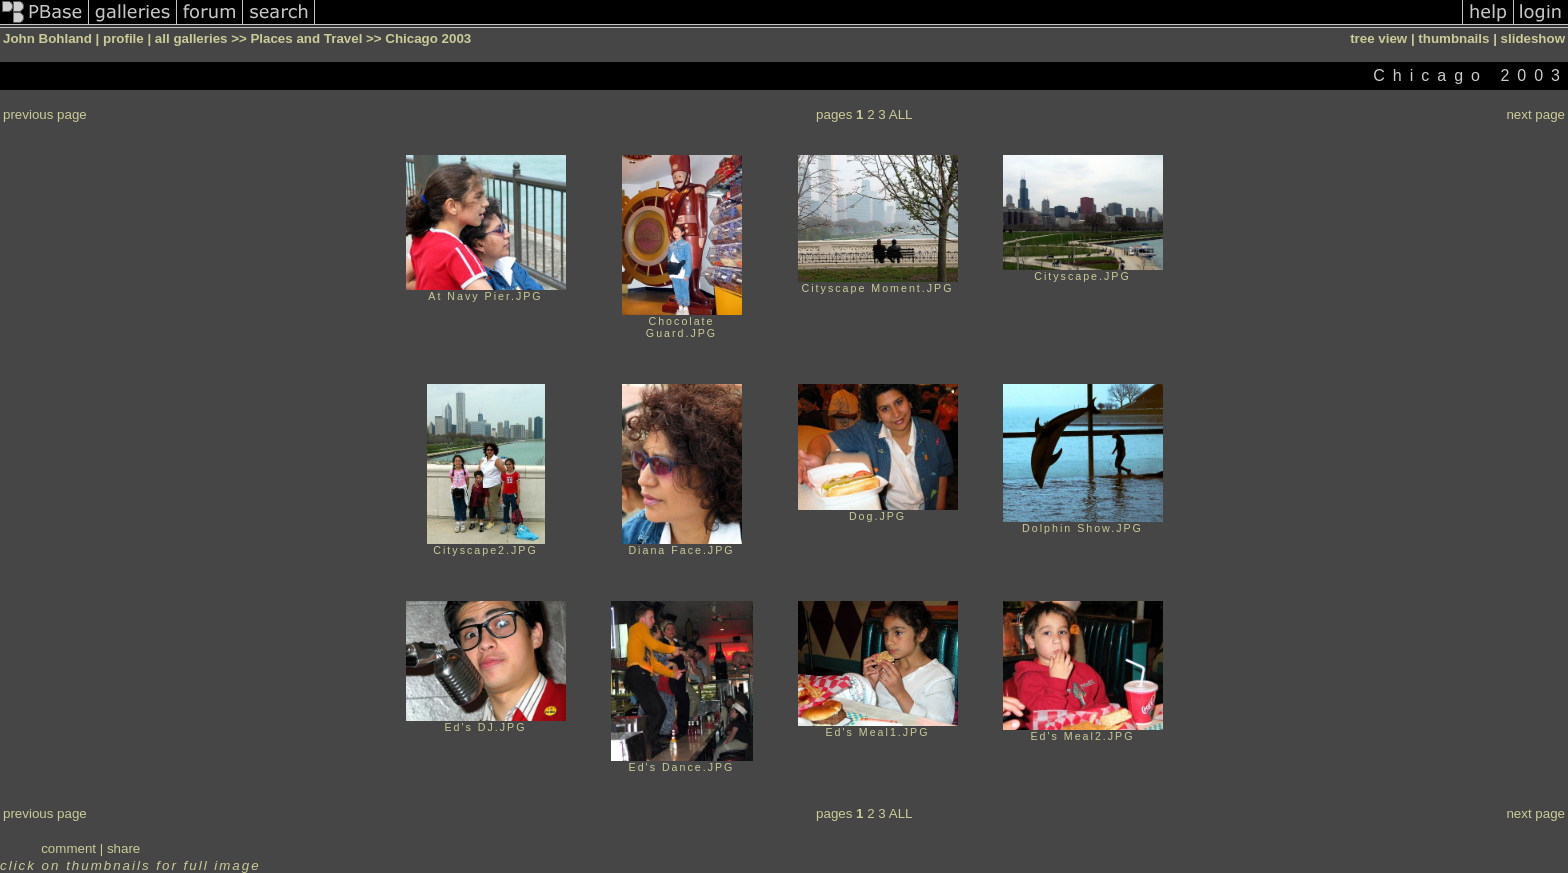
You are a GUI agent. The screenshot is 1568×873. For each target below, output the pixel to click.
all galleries (191, 38)
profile (123, 38)
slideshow (1533, 38)
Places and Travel (306, 38)
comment (68, 848)
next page (1535, 114)
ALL (901, 114)
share (123, 848)
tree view (1378, 38)
